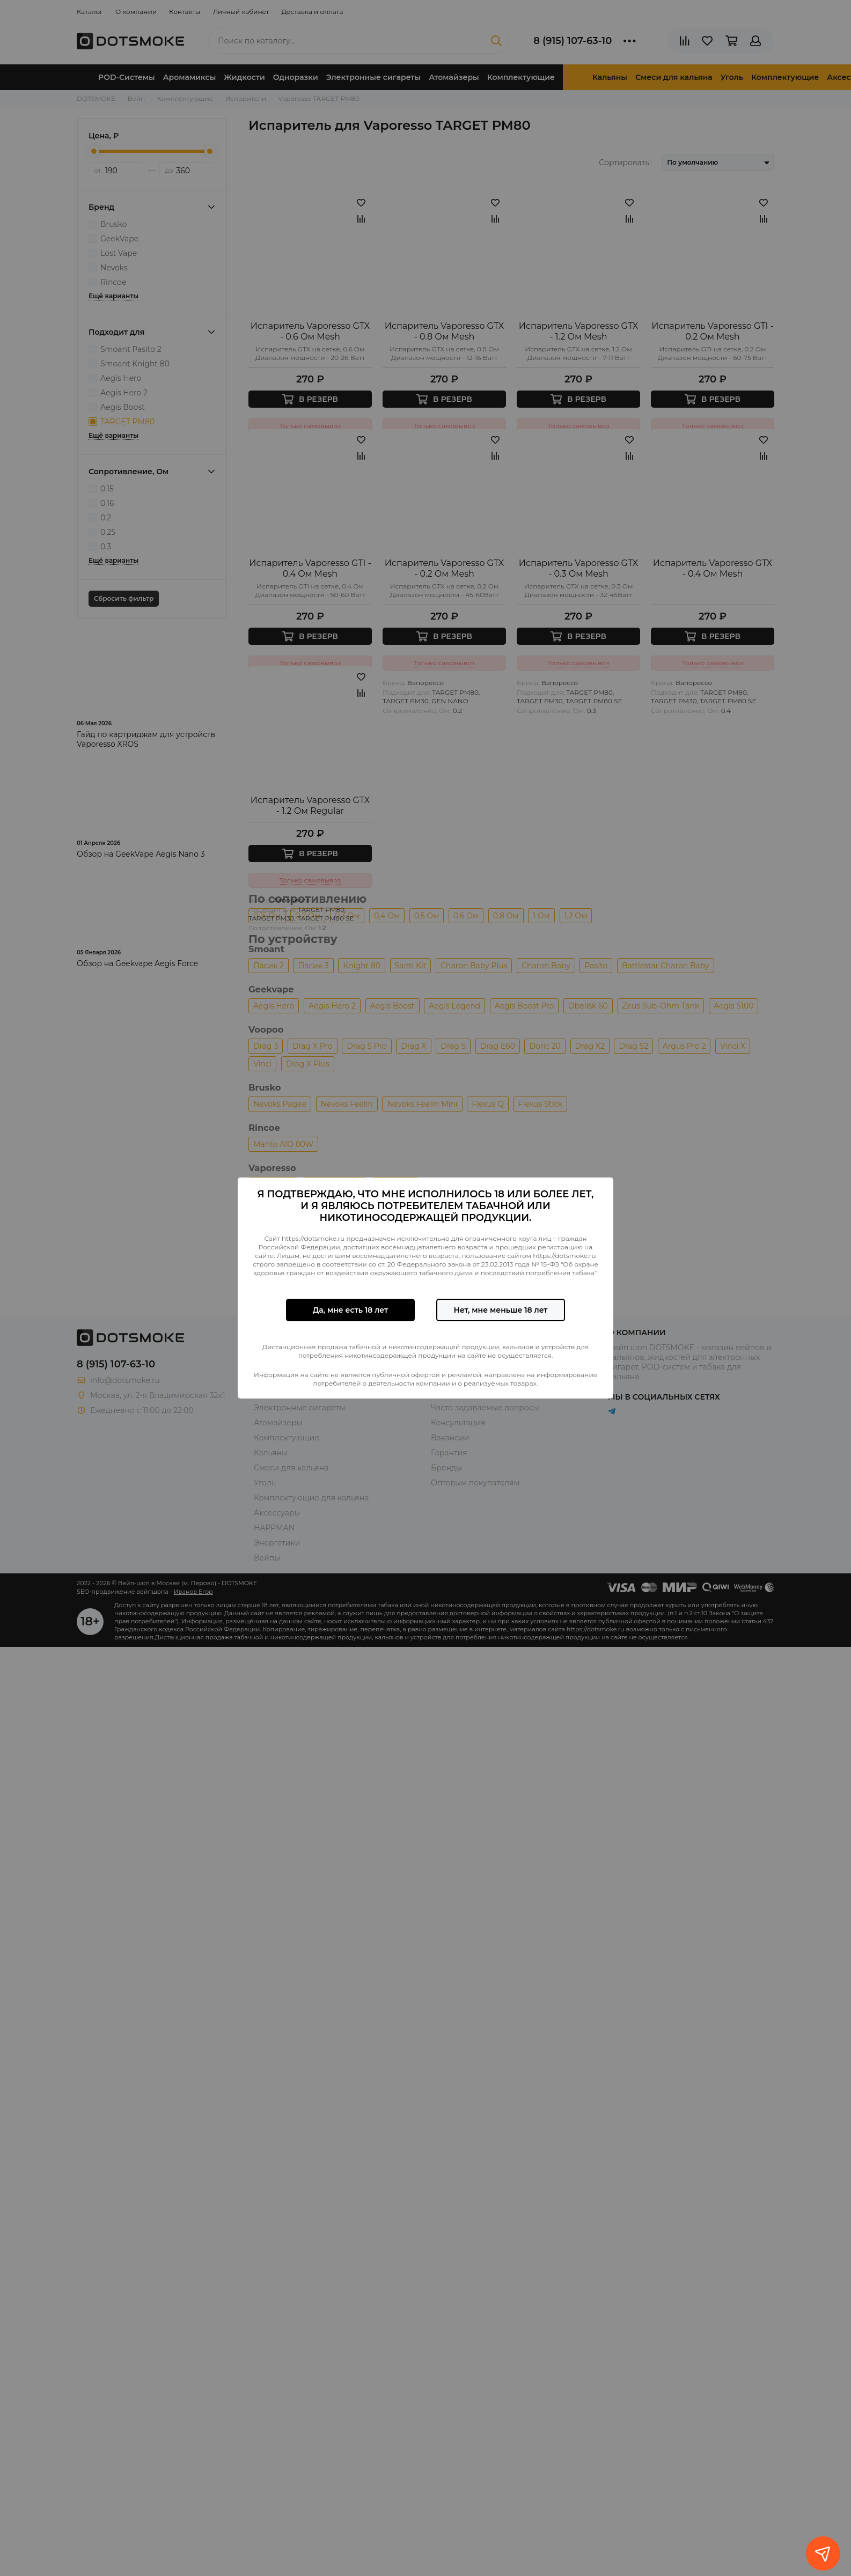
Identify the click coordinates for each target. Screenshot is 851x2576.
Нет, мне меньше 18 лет (500, 1310)
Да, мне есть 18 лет (350, 1310)
